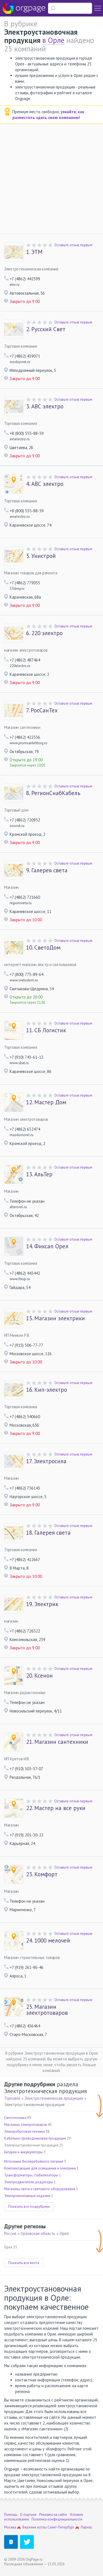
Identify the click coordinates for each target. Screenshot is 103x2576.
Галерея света (47, 870)
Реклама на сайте (53, 2514)
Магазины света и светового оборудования (39, 2189)
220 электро (44, 633)
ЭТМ (34, 252)
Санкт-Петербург (61, 2527)
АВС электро (44, 406)
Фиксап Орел (47, 1246)
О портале (28, 2514)
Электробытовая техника (24, 2131)
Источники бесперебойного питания (33, 2161)
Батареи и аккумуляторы (23, 2152)
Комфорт (41, 1874)
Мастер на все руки (55, 1808)
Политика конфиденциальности (57, 2519)
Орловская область (38, 2233)
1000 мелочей (48, 1941)
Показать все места (23, 2262)
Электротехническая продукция (53, 2098)
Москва (10, 2527)
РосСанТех (42, 710)
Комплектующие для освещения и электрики (40, 2168)
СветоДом (43, 948)
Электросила (46, 1461)
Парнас (86, 2527)
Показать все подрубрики (29, 2206)
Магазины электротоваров (25, 2124)
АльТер (39, 1174)
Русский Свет (45, 329)
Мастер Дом (46, 1102)
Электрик (42, 1604)
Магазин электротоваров (47, 2010)
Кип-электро (46, 1390)
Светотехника (15, 2117)
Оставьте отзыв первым (73, 245)
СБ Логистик (46, 1030)
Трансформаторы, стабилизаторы (31, 2175)
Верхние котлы (35, 2527)
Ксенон (39, 1676)
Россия (10, 2233)
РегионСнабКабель (53, 793)
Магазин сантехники (57, 1742)
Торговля (12, 2098)
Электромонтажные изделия (27, 2195)
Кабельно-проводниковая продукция (35, 2138)
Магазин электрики (55, 1318)
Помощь (10, 2514)
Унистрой (41, 556)
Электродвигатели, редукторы (28, 2182)
